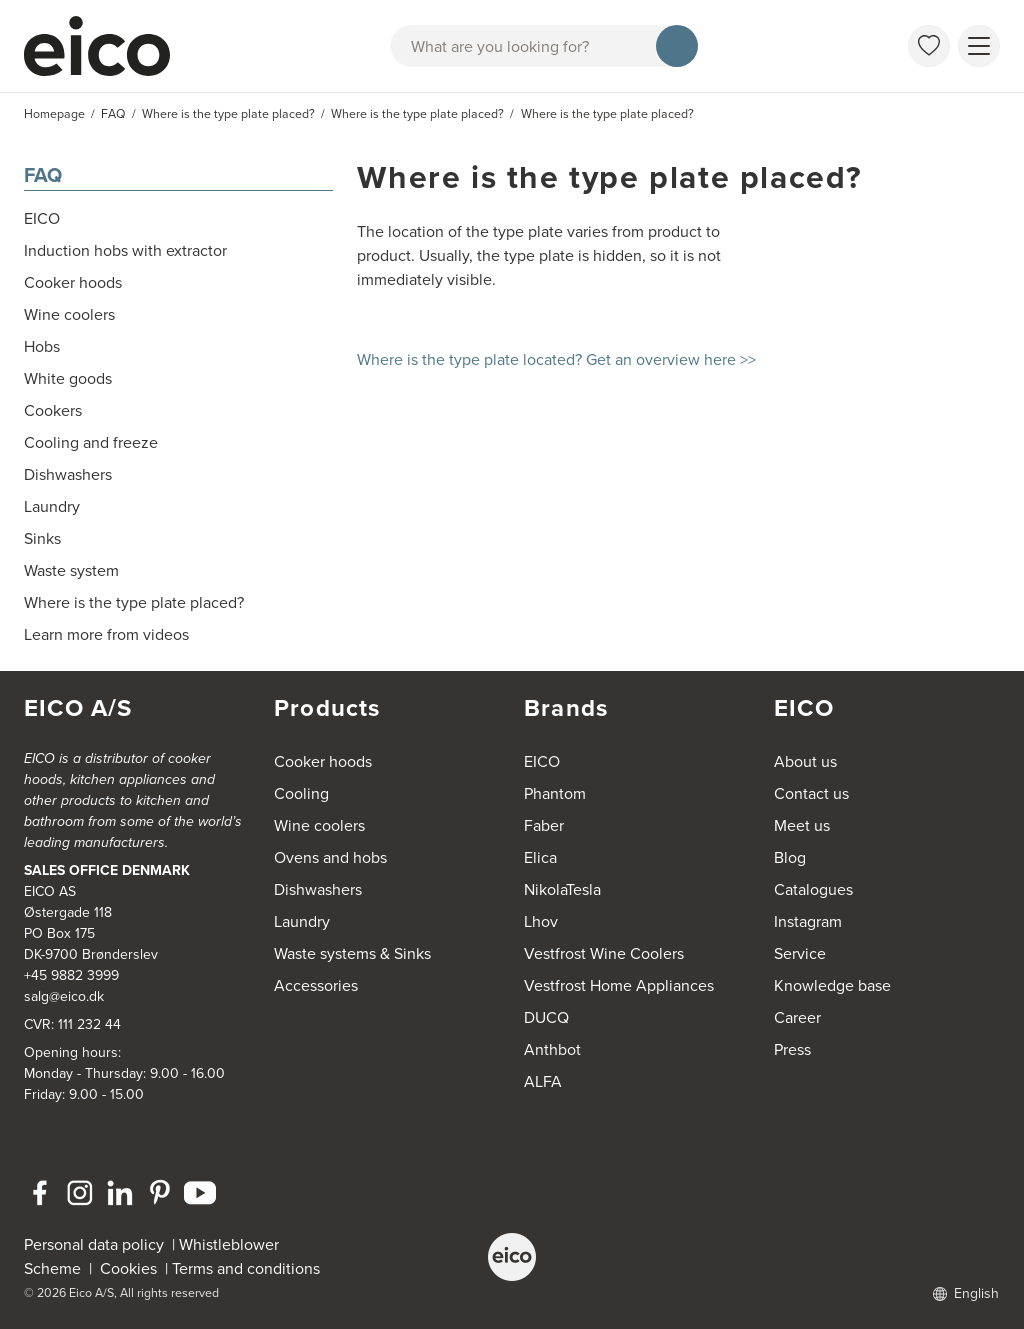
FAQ (43, 175)
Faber (544, 825)
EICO (542, 761)
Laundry (302, 921)
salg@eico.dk (64, 996)
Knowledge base (832, 985)
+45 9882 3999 (71, 975)
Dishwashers (318, 889)
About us (805, 761)
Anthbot (552, 1049)
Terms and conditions (246, 1268)
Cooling (301, 793)
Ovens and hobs (330, 857)
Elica (540, 857)
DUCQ (546, 1017)
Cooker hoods (323, 761)
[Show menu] (979, 46)
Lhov (541, 921)
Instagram (808, 921)
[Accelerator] (106, 46)
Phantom (555, 793)
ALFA (543, 1081)
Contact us (811, 793)
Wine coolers (319, 825)
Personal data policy (94, 1244)
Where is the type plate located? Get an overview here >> (556, 359)
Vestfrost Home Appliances (619, 985)
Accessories (316, 985)
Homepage (54, 114)
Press (792, 1049)
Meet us (802, 825)
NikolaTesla (562, 889)
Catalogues (813, 889)
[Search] (677, 46)
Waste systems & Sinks (352, 953)
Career (797, 1017)
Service (800, 953)
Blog (790, 857)
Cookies (132, 1268)
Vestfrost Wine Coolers (604, 953)
